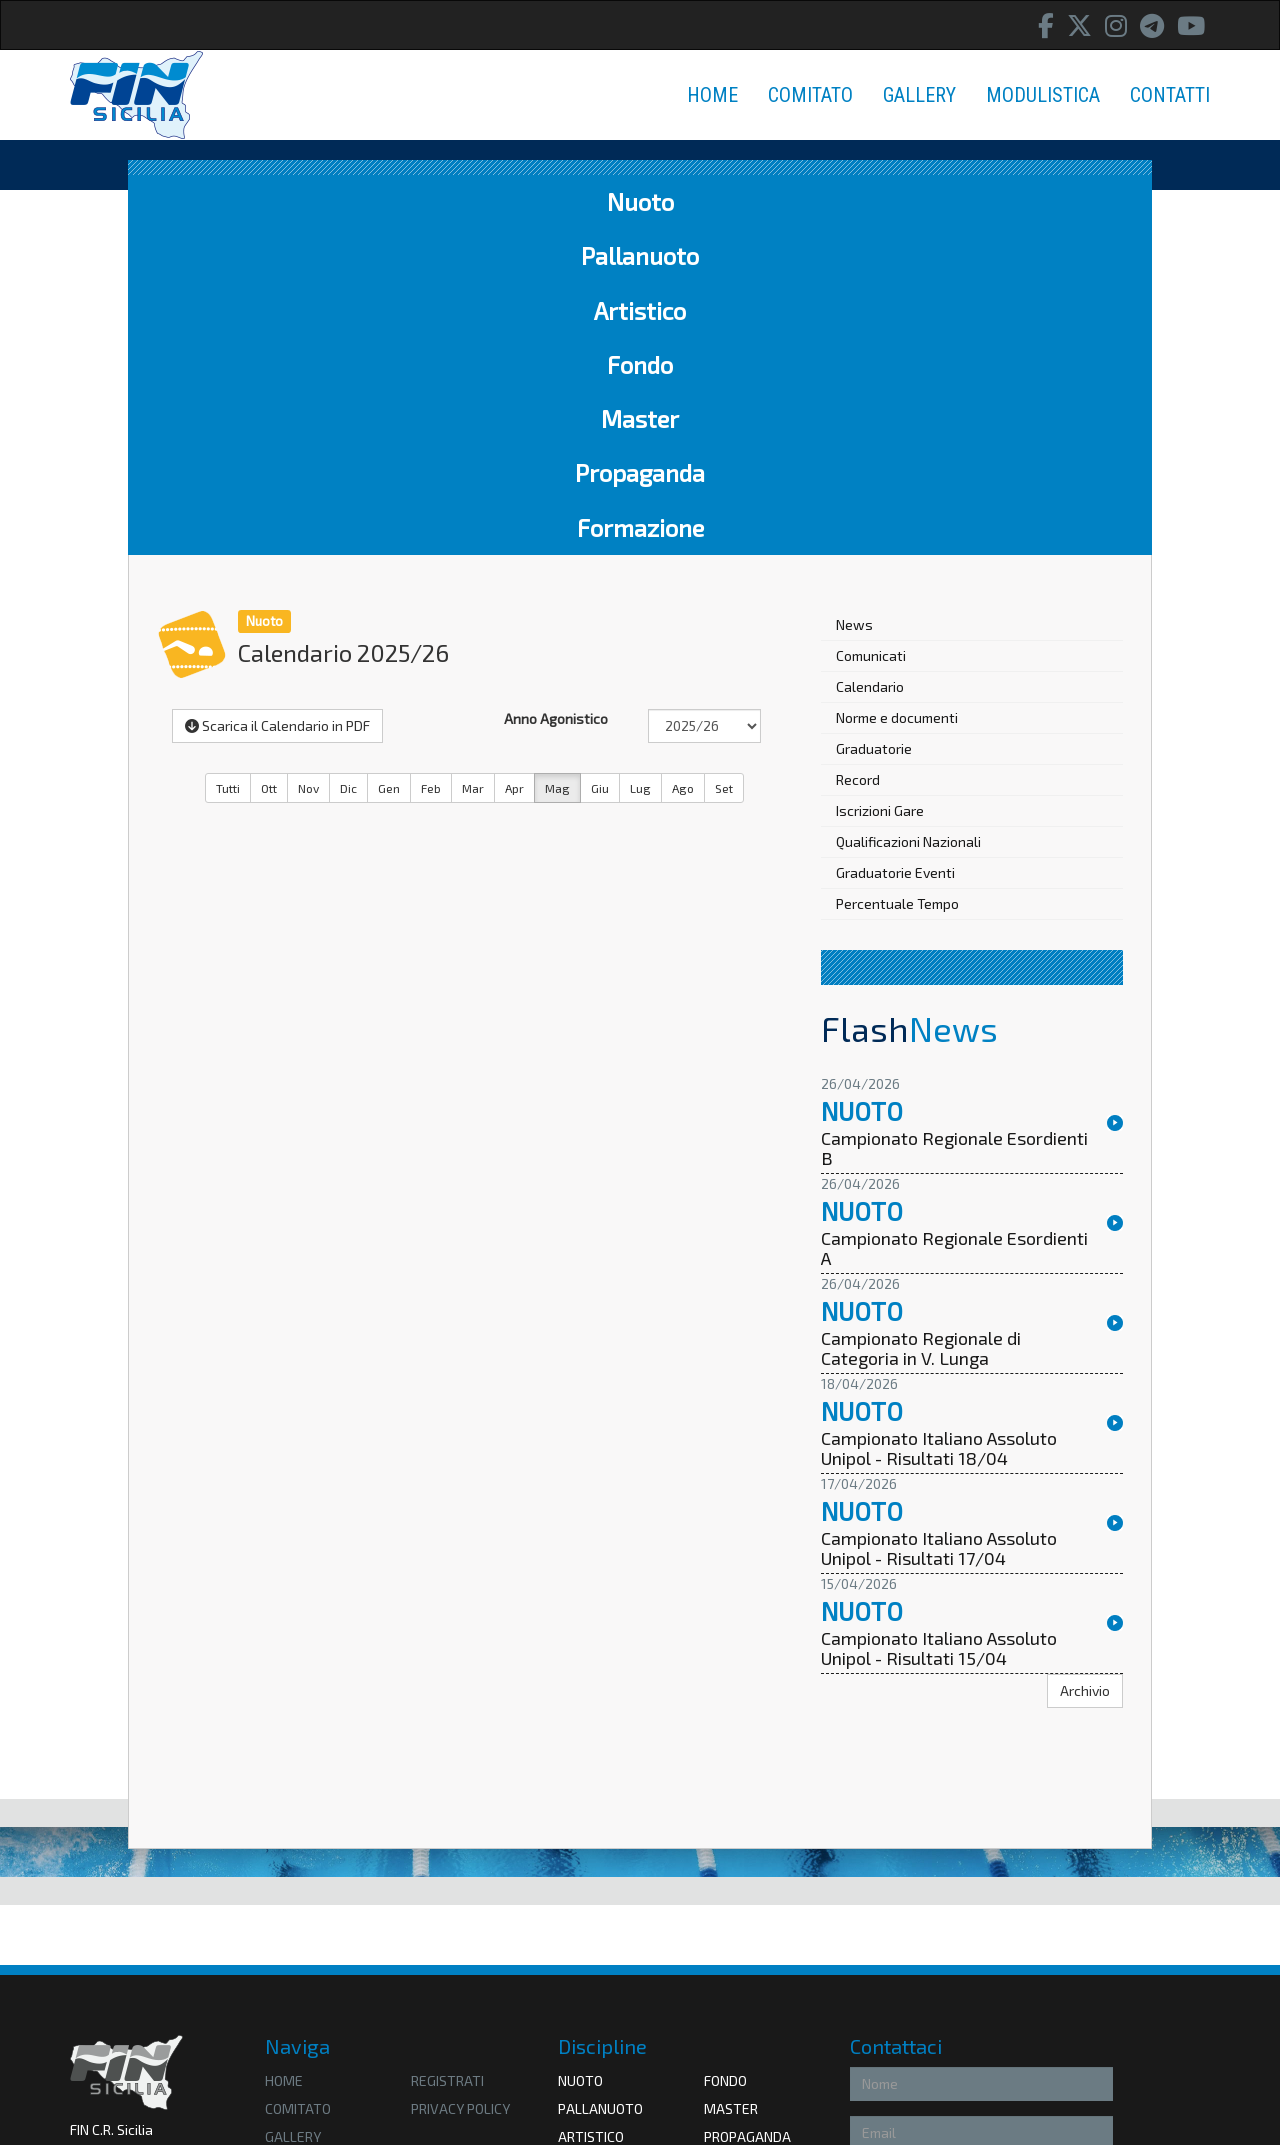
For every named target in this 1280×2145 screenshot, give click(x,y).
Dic (348, 462)
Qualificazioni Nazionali (908, 515)
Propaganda (870, 201)
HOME (712, 95)
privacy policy (460, 1782)
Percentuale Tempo (897, 577)
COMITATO (810, 95)
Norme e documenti (897, 391)
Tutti (228, 462)
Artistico (490, 201)
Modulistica (308, 1838)
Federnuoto (600, 1980)
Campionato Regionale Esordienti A (954, 923)
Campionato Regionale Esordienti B (954, 823)
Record (858, 453)
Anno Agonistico (556, 392)
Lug (640, 462)
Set (724, 462)
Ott (269, 462)
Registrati (447, 1754)
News (854, 298)
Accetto (883, 2015)
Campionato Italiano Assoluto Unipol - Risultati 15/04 (939, 1323)
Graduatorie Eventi (895, 546)
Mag (557, 462)
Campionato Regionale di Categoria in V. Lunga (921, 1023)
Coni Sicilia (740, 1980)
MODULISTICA (1043, 95)
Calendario (870, 360)
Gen (389, 462)
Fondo (611, 201)
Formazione (1040, 201)
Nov (308, 462)
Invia (1085, 2057)
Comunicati (871, 329)
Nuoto (209, 201)
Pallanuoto (344, 201)
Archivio (1085, 1364)
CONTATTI (1170, 95)
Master (725, 201)
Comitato (298, 1782)
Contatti (296, 1866)
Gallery (293, 1810)
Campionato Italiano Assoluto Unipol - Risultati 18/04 (939, 1123)
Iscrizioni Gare (880, 484)
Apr (514, 462)
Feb (431, 462)
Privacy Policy (968, 2015)
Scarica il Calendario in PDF (277, 399)
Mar (473, 462)
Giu (600, 462)
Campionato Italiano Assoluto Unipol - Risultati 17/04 (939, 1223)
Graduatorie (874, 422)
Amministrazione (123, 1923)
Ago (683, 462)
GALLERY (919, 95)
